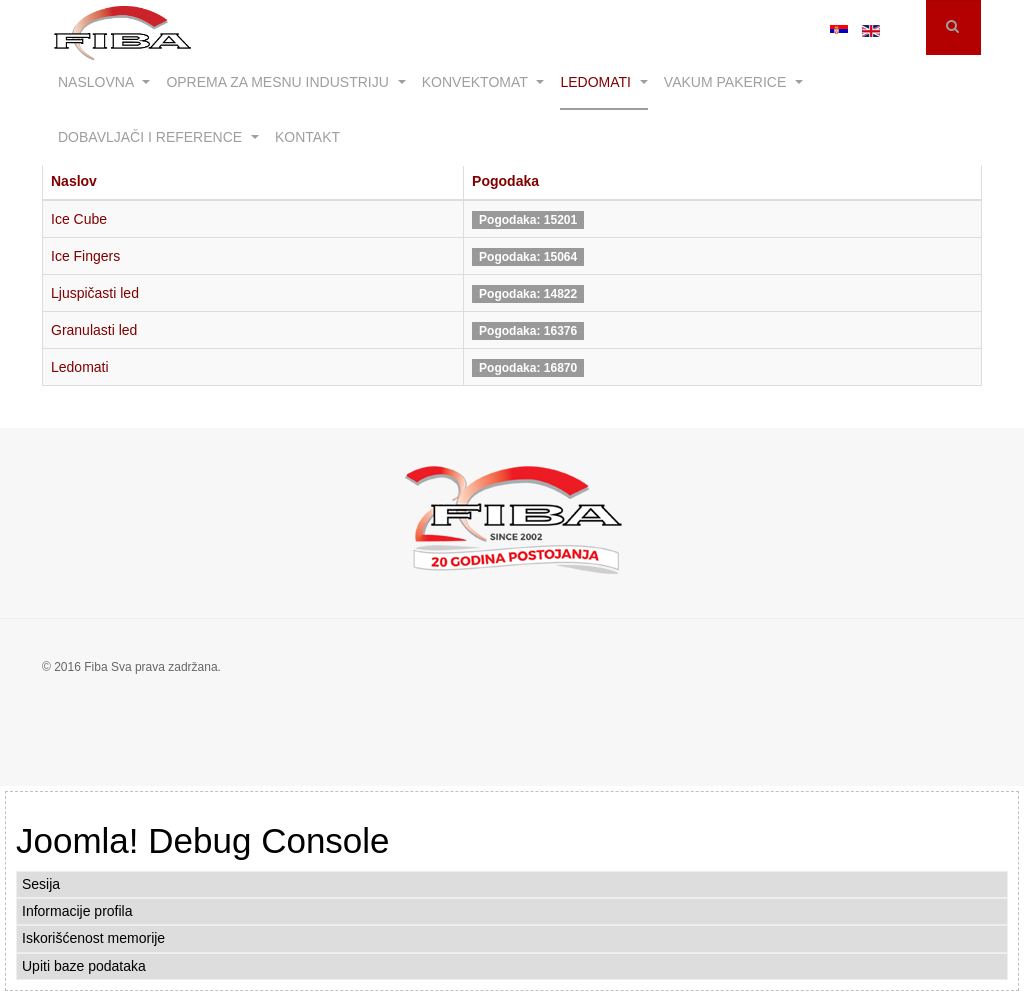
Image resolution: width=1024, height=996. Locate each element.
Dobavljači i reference (158, 137)
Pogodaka (505, 181)
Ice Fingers (85, 256)
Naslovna (104, 82)
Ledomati (603, 82)
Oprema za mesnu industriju (285, 82)
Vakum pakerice (733, 82)
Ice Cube (79, 219)
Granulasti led (94, 330)
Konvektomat (483, 82)
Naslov (74, 181)
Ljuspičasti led (95, 293)
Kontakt (307, 137)
